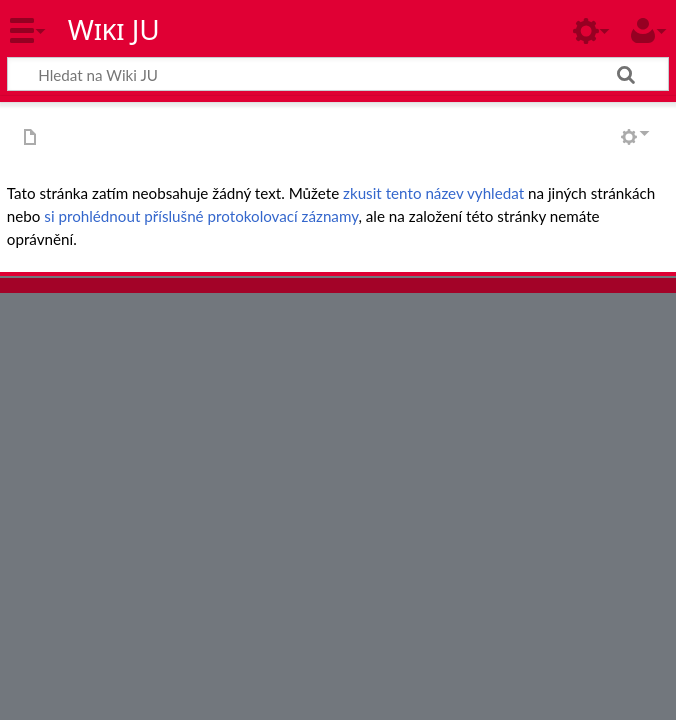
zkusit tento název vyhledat (433, 193)
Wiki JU (114, 29)
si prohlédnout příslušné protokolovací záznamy (201, 216)
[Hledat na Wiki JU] (338, 74)
